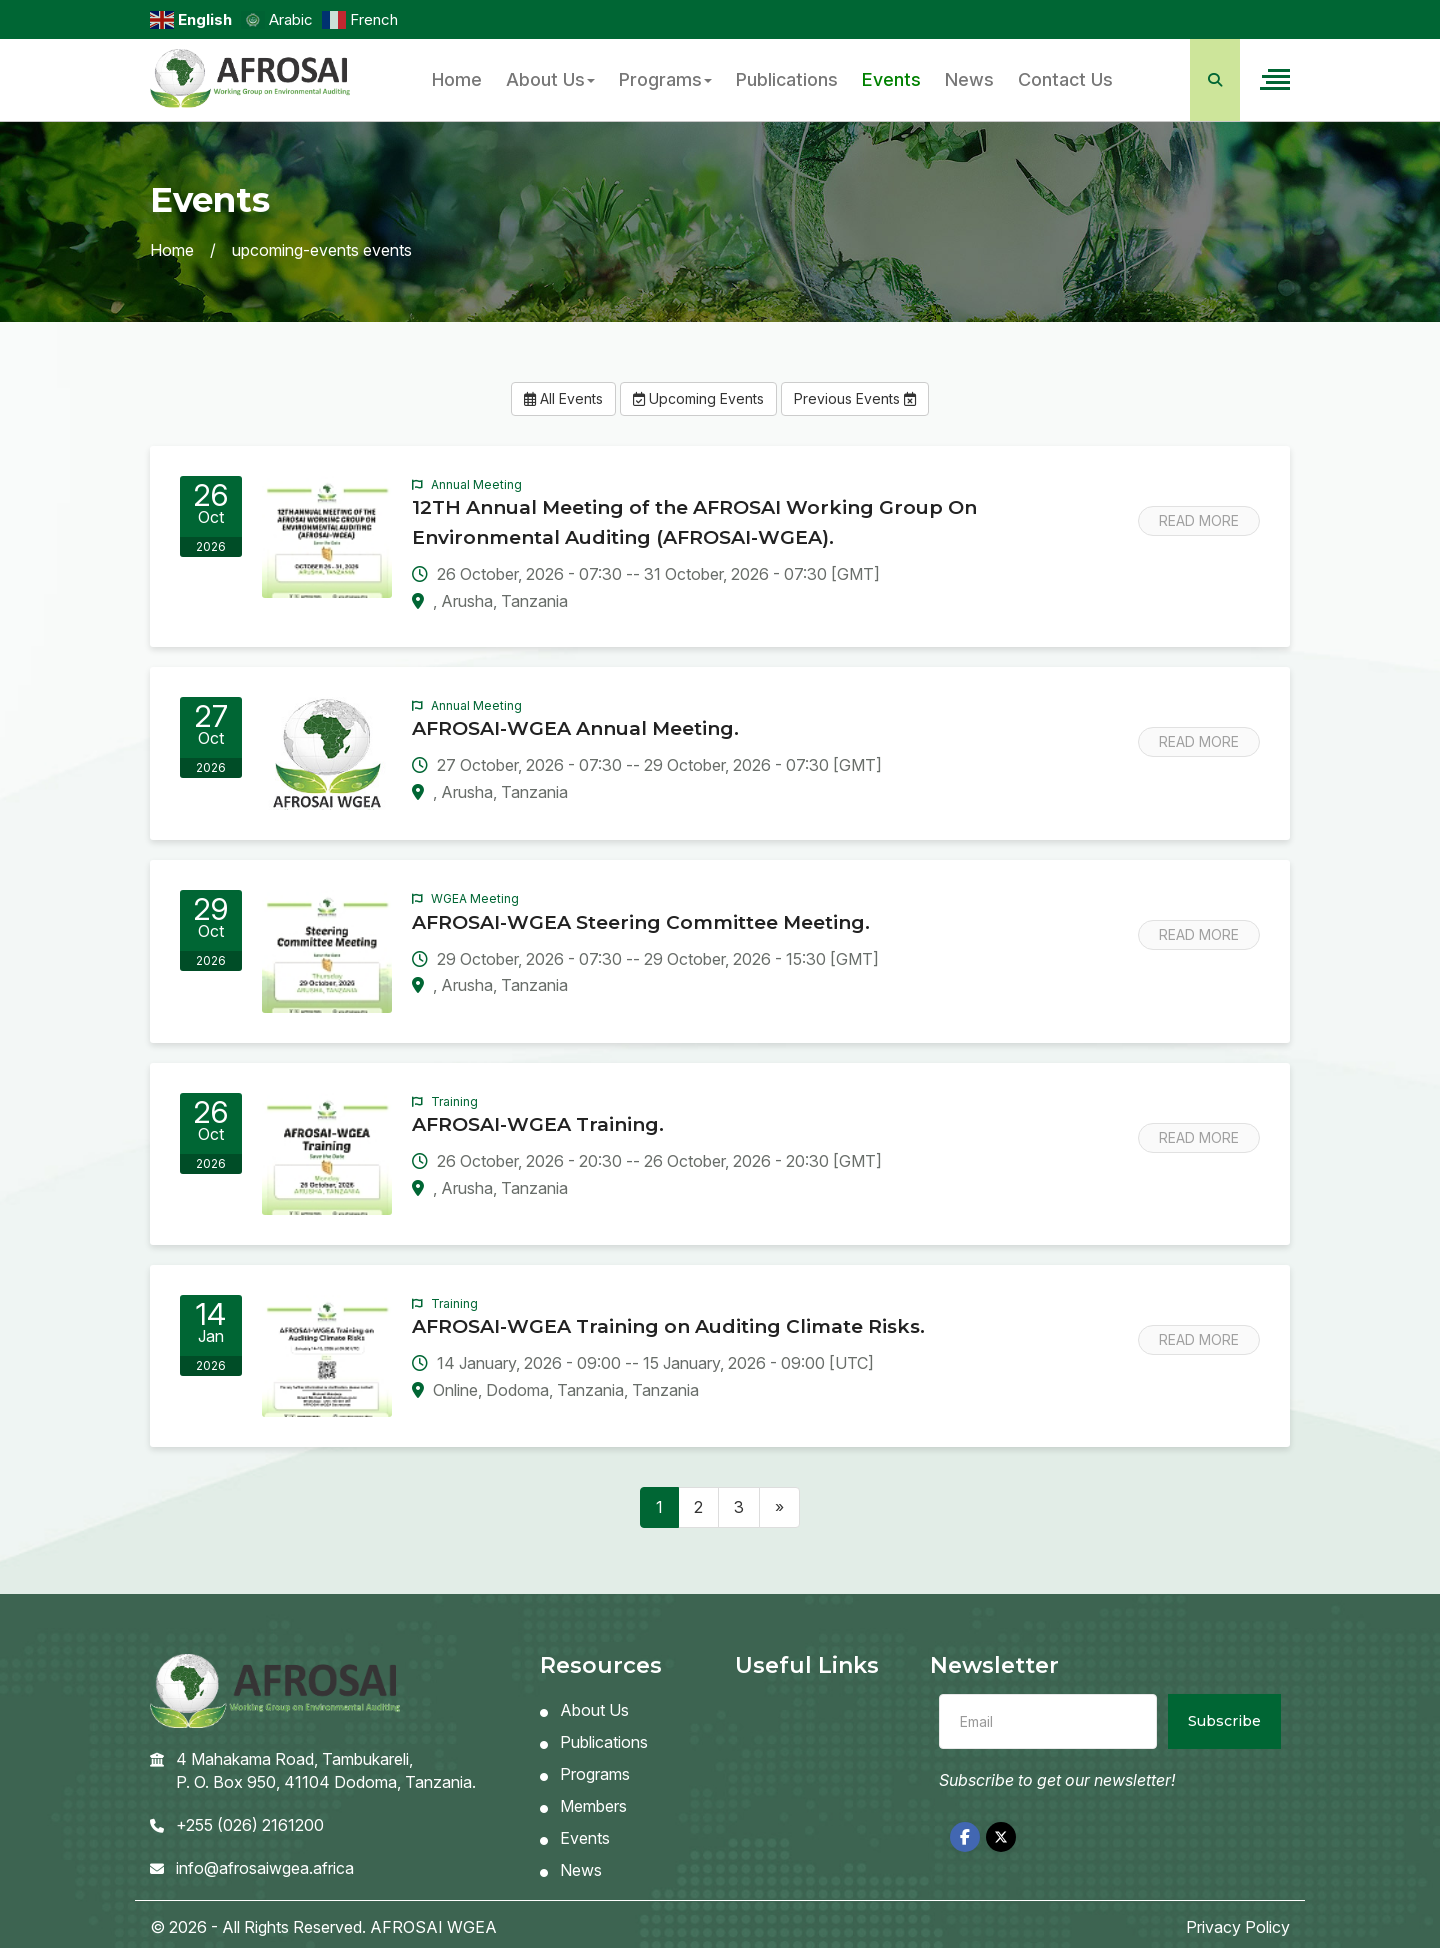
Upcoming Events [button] (698, 398)
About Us (550, 79)
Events (891, 79)
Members (583, 1806)
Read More (1199, 520)
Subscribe (1224, 1721)
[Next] (779, 1507)
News (969, 79)
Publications (787, 79)
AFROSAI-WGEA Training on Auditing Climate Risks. (668, 1326)
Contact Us (1065, 79)
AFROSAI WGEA (433, 1927)
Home (457, 79)
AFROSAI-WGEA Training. (538, 1124)
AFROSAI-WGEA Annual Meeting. (575, 728)
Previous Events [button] (855, 398)
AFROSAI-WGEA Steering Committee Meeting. (641, 922)
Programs (665, 79)
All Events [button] (563, 398)
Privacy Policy (1238, 1927)
